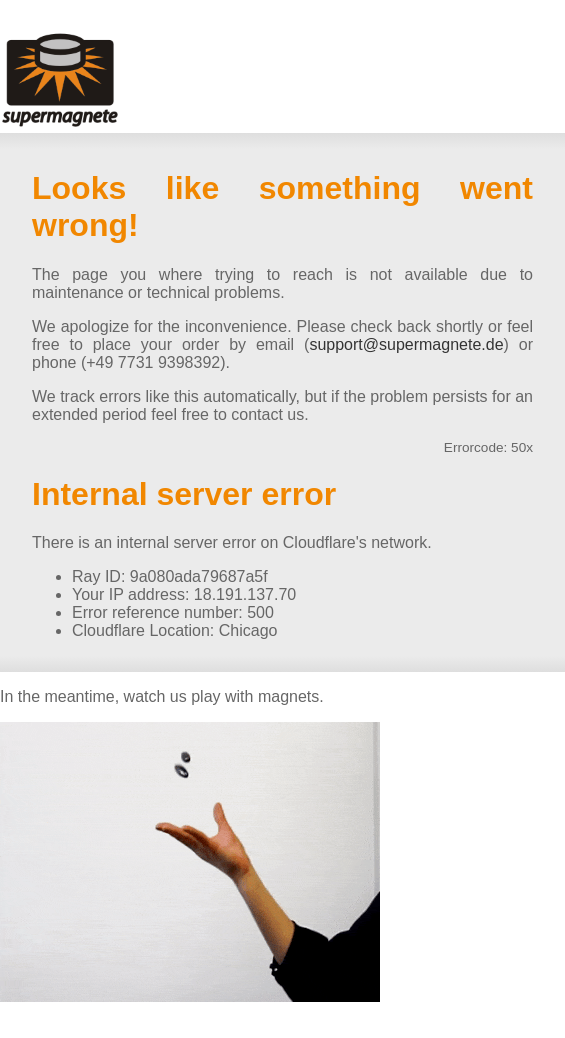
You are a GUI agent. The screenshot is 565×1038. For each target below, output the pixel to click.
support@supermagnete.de (406, 344)
